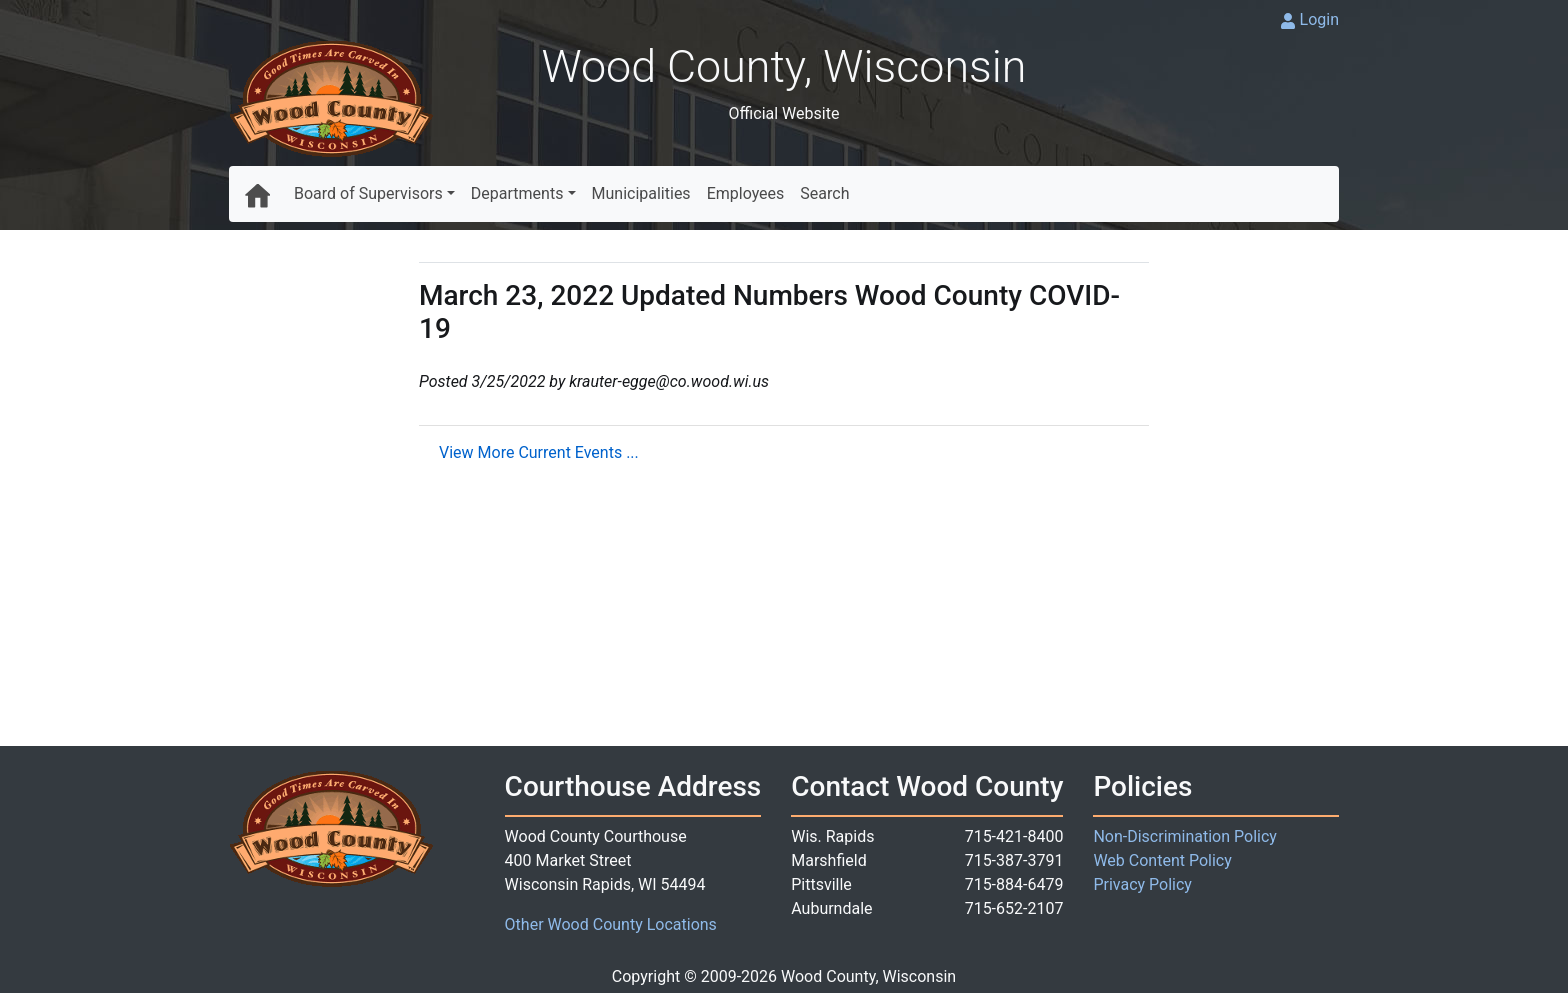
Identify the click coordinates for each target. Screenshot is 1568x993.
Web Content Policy (1162, 860)
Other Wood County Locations (611, 924)
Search (824, 193)
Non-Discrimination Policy (1185, 836)
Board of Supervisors (368, 193)
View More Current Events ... (539, 452)
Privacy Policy (1142, 884)
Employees (746, 193)
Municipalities (641, 193)
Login (1319, 19)
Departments (517, 193)
